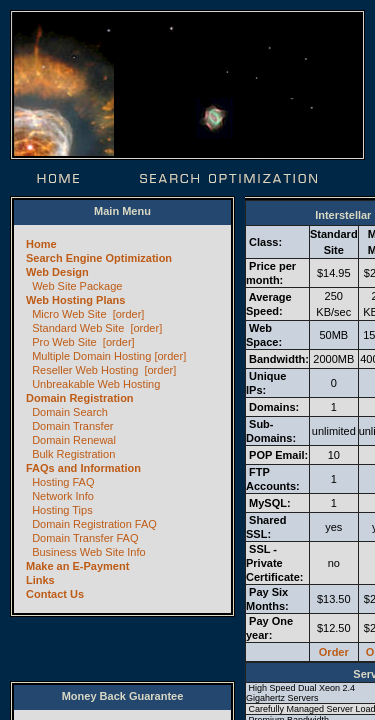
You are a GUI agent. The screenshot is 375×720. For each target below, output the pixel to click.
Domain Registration (80, 398)
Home (60, 178)
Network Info (63, 496)
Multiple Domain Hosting (91, 356)
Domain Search (70, 412)
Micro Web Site (69, 314)
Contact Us (55, 594)
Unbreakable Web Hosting (96, 384)
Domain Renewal (74, 440)
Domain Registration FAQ (94, 524)
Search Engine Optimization (99, 258)
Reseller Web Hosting (85, 370)
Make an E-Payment (77, 566)
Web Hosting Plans (75, 300)
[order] (129, 314)
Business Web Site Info (89, 552)
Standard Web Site (78, 328)
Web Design (57, 272)
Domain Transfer (72, 426)
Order (334, 652)
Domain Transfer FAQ (85, 538)
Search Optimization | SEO (229, 178)
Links (40, 580)
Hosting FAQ (63, 482)
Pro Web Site (64, 342)
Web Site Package (77, 286)
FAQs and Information (83, 468)
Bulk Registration (73, 454)
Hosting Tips (62, 510)
